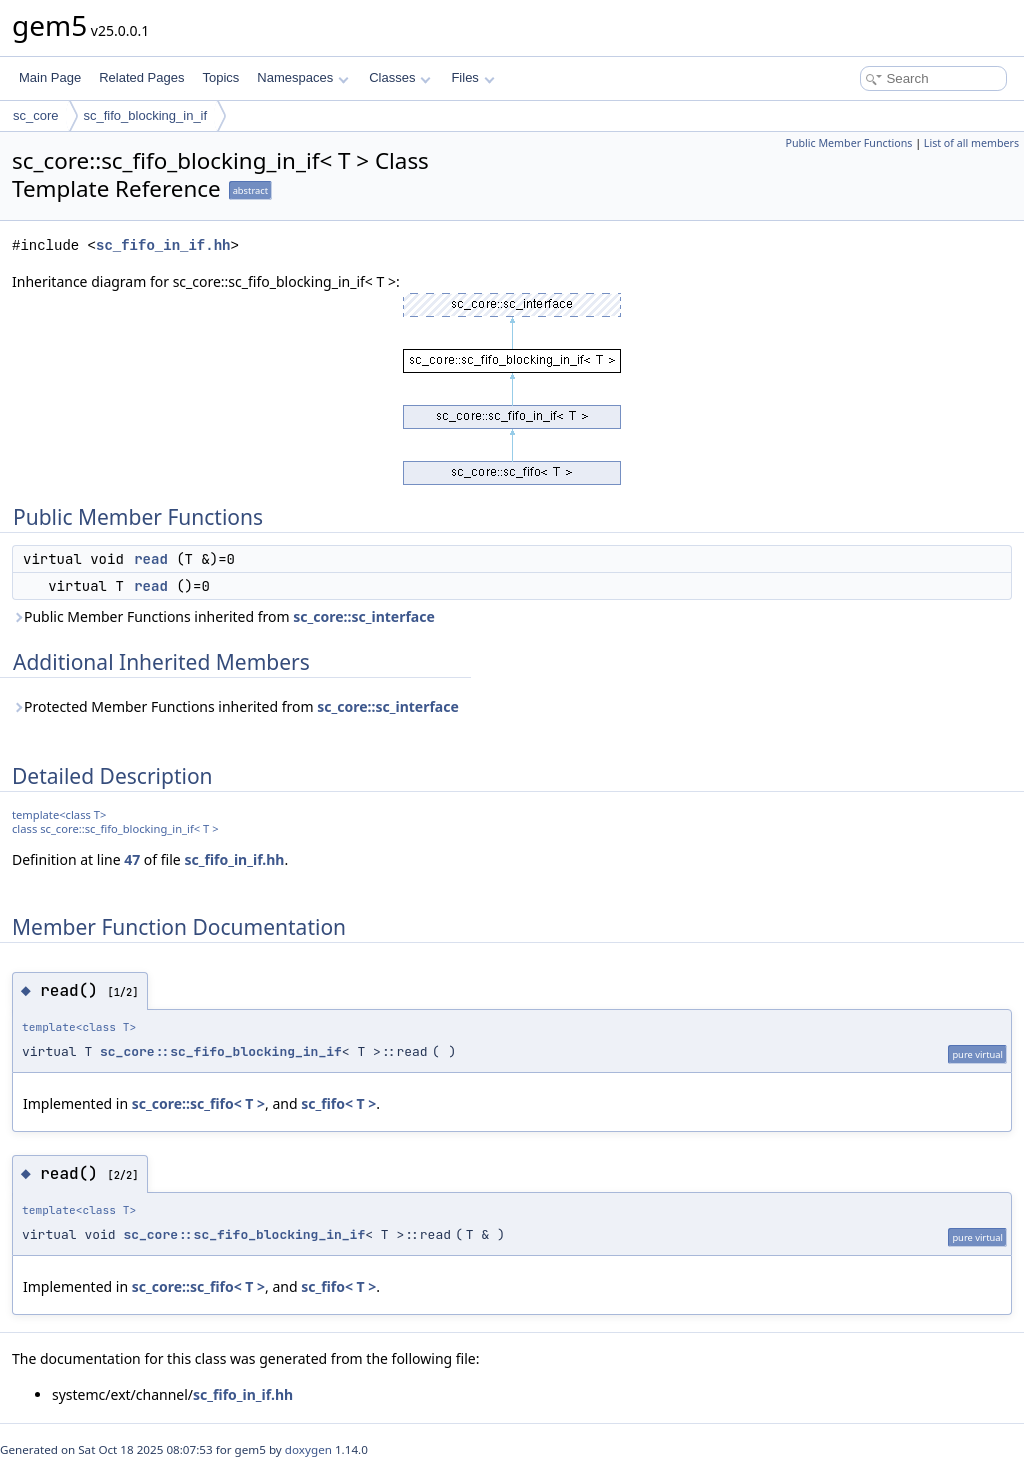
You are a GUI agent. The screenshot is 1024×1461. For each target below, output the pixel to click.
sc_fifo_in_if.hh (163, 245)
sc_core (36, 115)
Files (472, 77)
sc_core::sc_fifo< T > (198, 1103)
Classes (400, 77)
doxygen (308, 1449)
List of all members (971, 143)
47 (132, 859)
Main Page (50, 77)
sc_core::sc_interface (364, 616)
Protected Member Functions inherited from (235, 706)
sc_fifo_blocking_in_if (146, 115)
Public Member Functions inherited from (223, 616)
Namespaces (302, 77)
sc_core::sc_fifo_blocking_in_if (221, 1051)
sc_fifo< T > (338, 1103)
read (151, 559)
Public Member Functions (848, 143)
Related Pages (141, 77)
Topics (220, 77)
